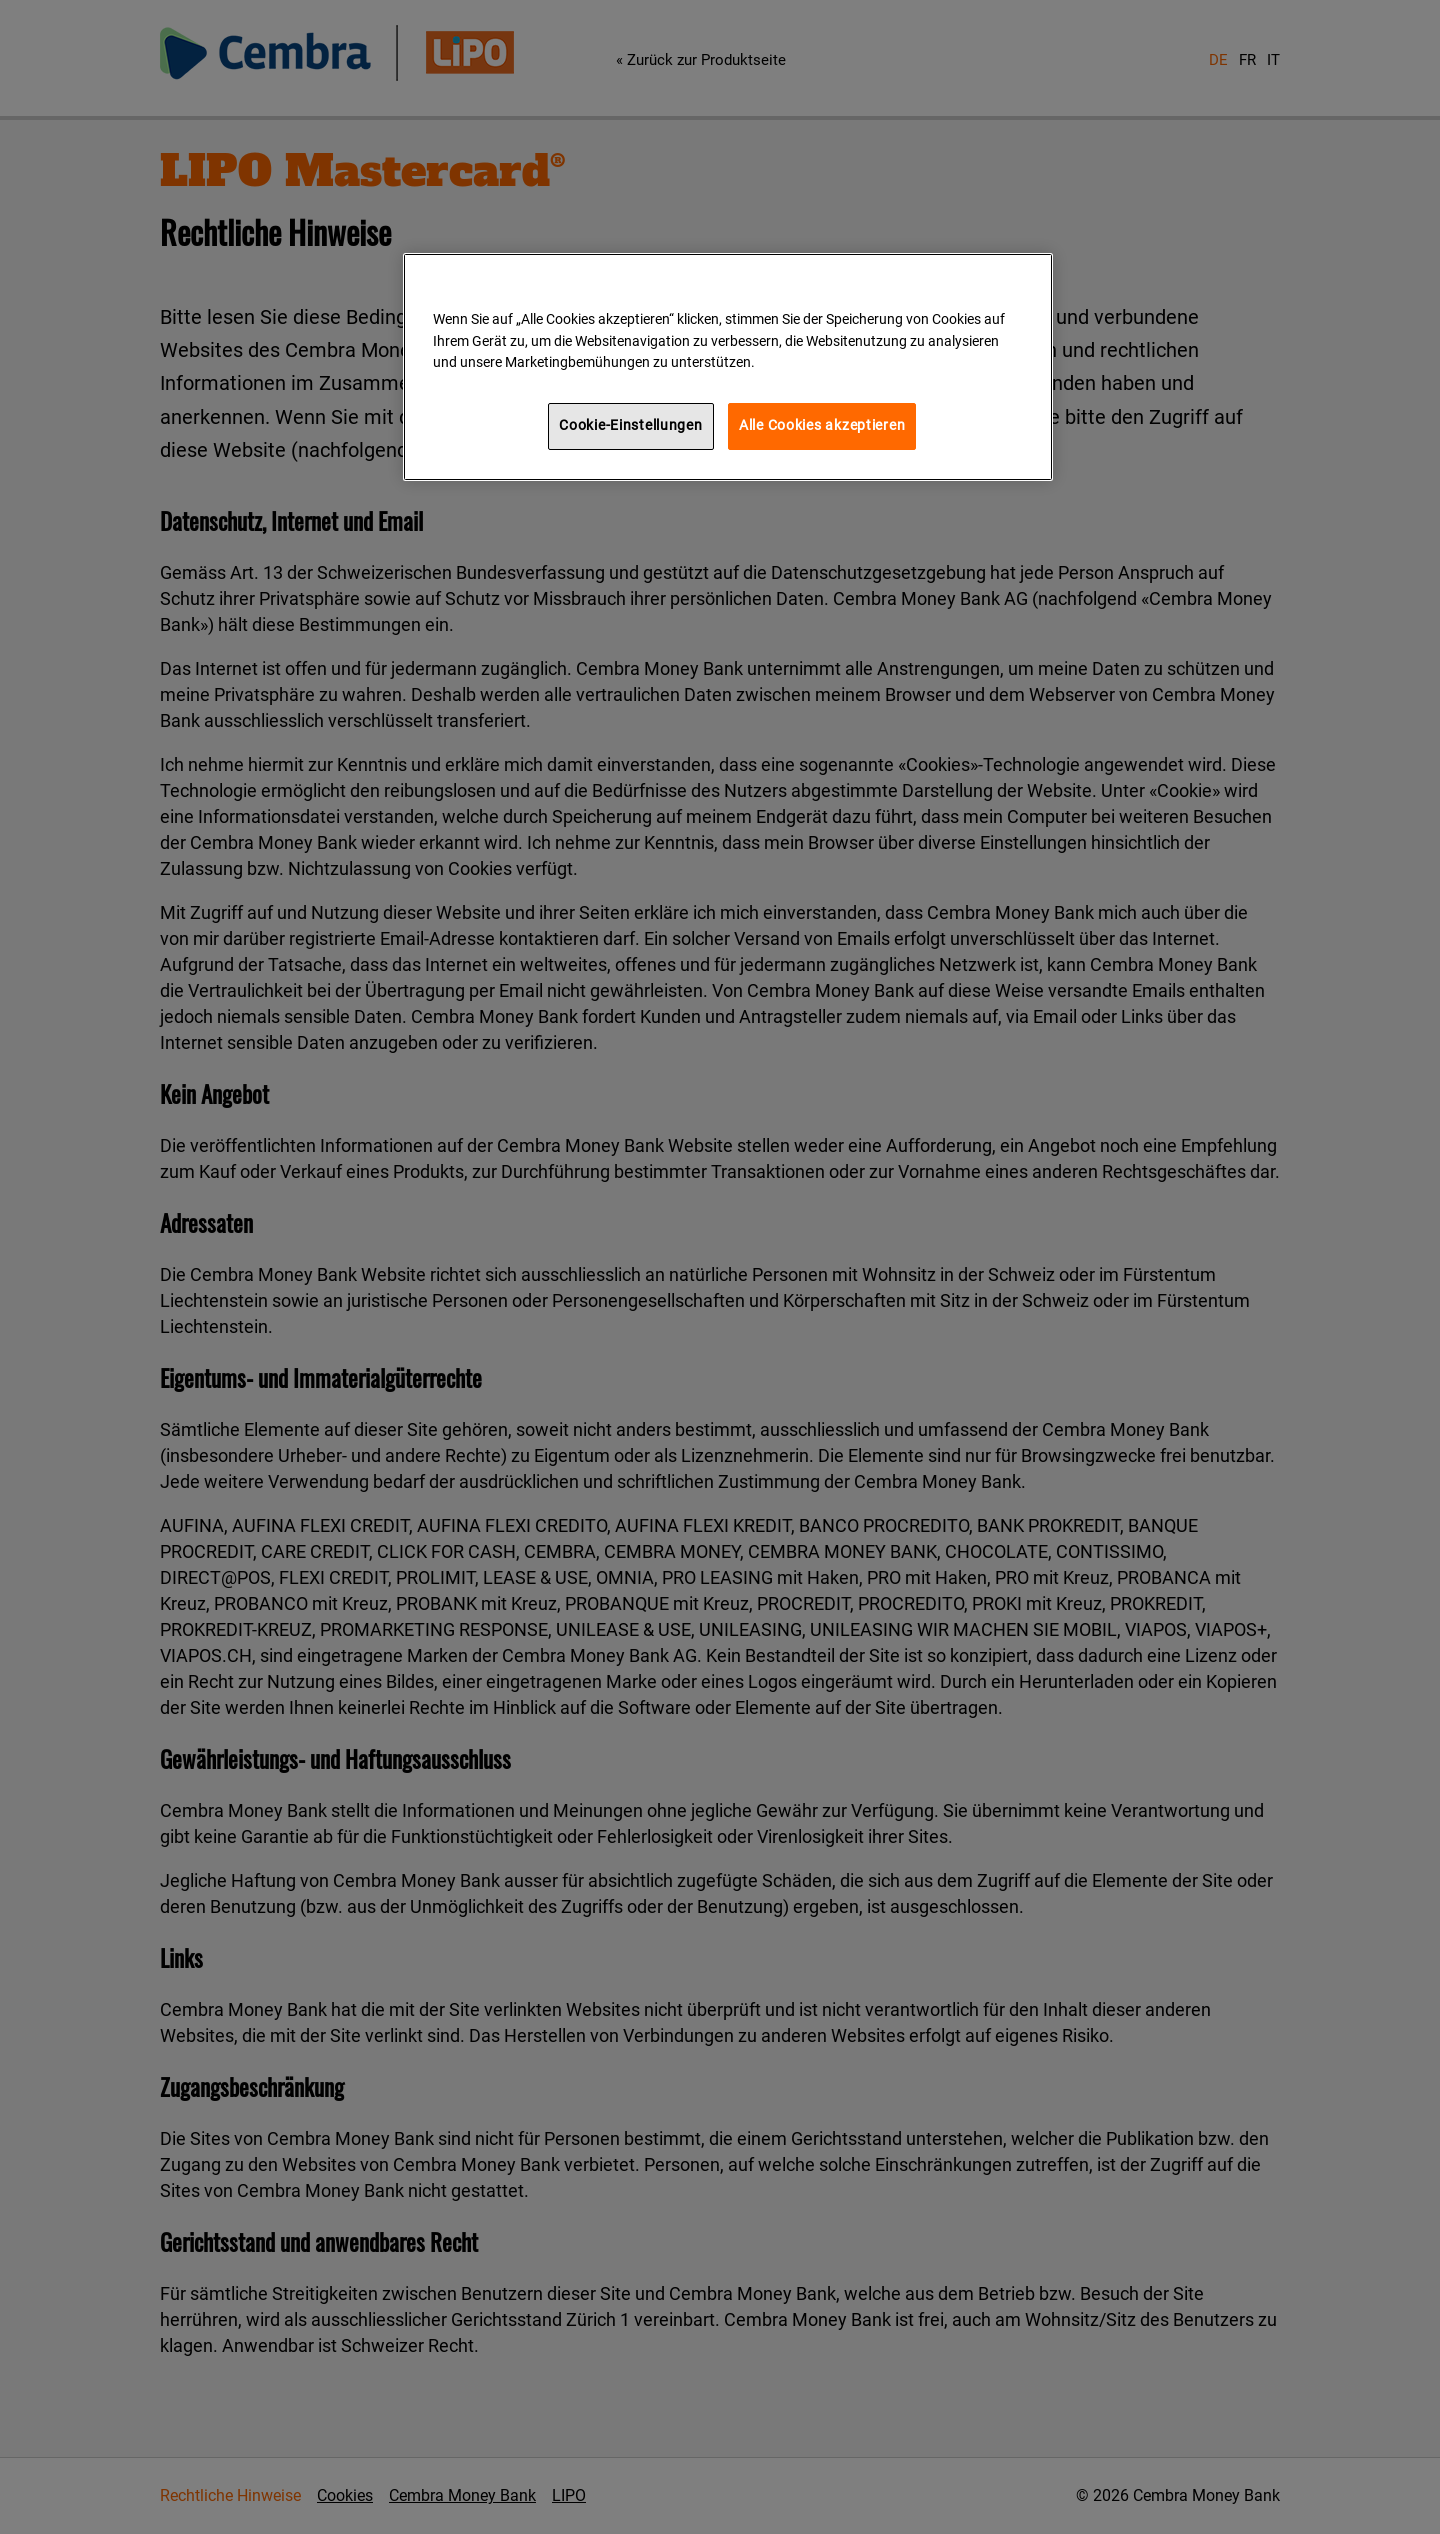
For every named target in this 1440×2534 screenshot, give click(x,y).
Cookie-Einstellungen (630, 425)
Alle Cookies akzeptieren (822, 425)
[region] (728, 366)
